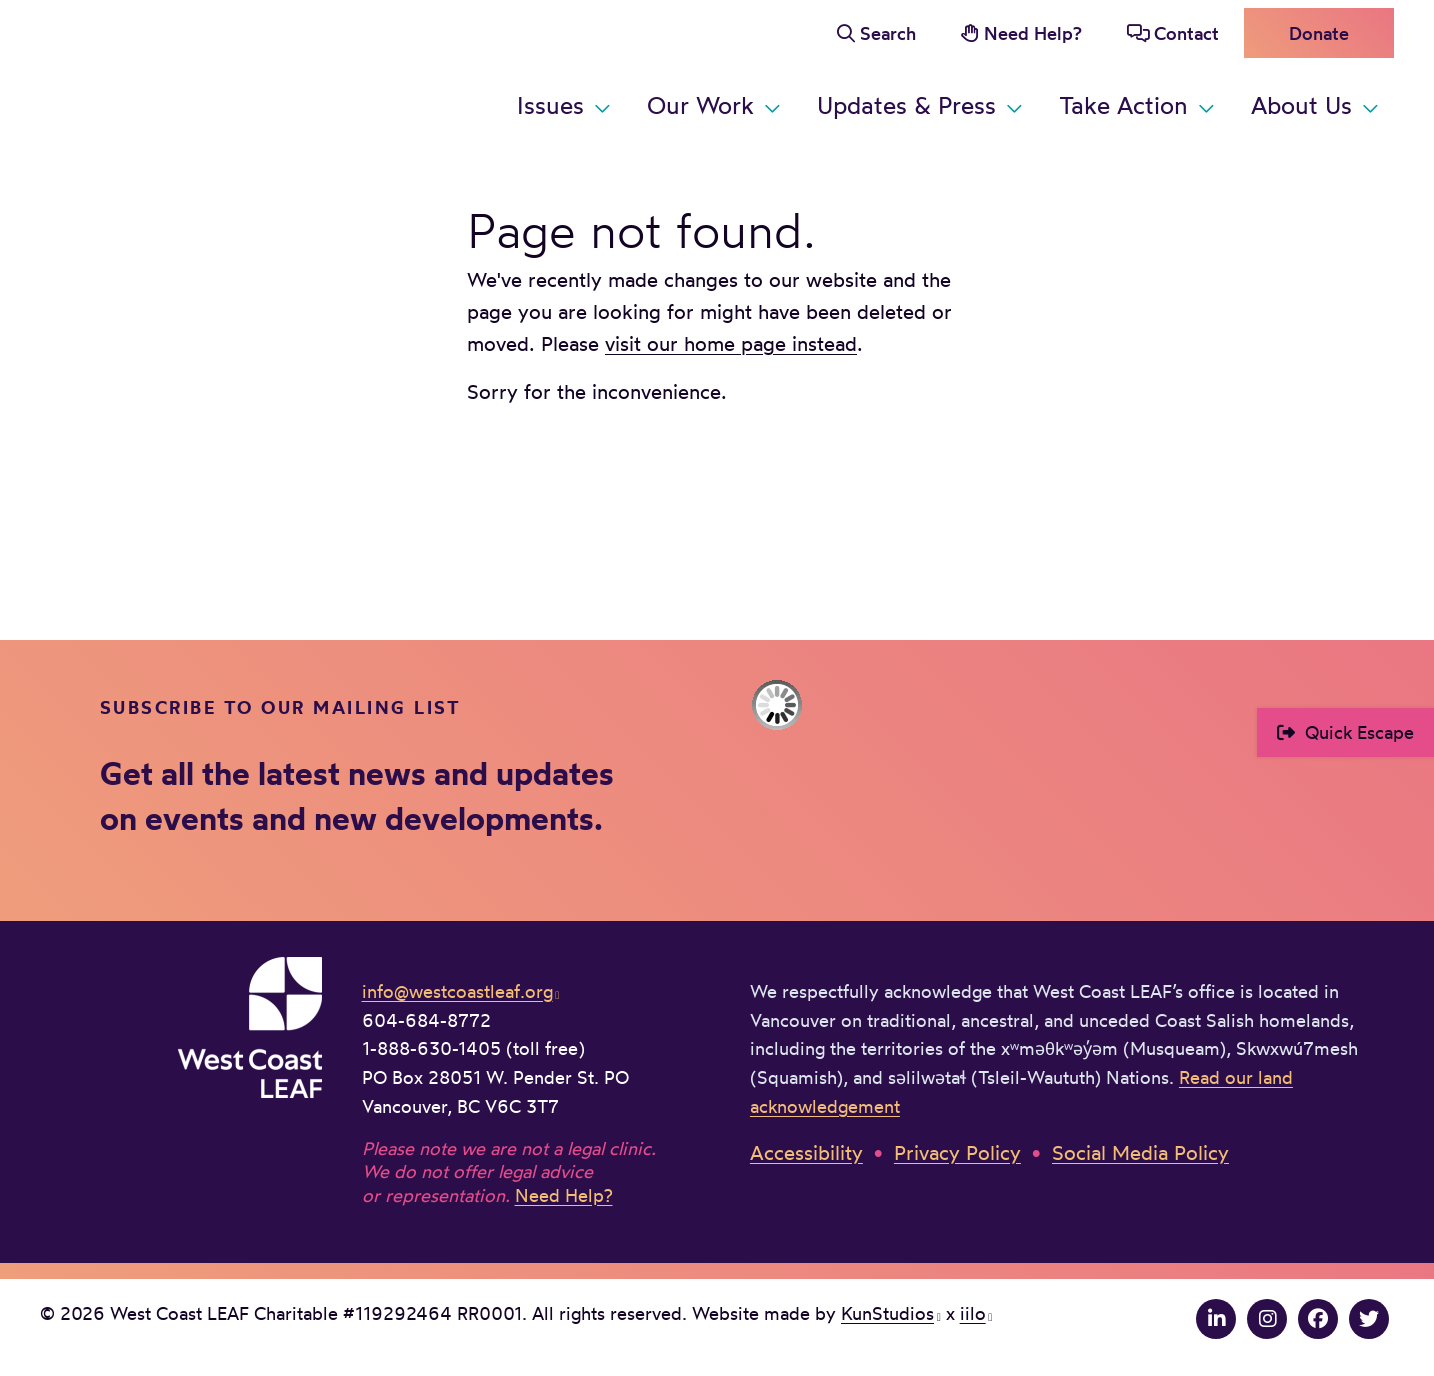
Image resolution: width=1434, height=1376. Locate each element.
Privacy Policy (957, 1152)
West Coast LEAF (190, 69)
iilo (973, 1313)
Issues (550, 105)
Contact (1186, 33)
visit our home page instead (731, 343)
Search (888, 33)
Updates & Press (906, 105)
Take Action (1123, 105)
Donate (1319, 33)
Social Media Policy (1140, 1152)
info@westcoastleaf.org (457, 991)
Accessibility (806, 1152)
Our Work (700, 105)
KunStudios (887, 1313)
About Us (1301, 105)
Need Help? (1033, 33)
